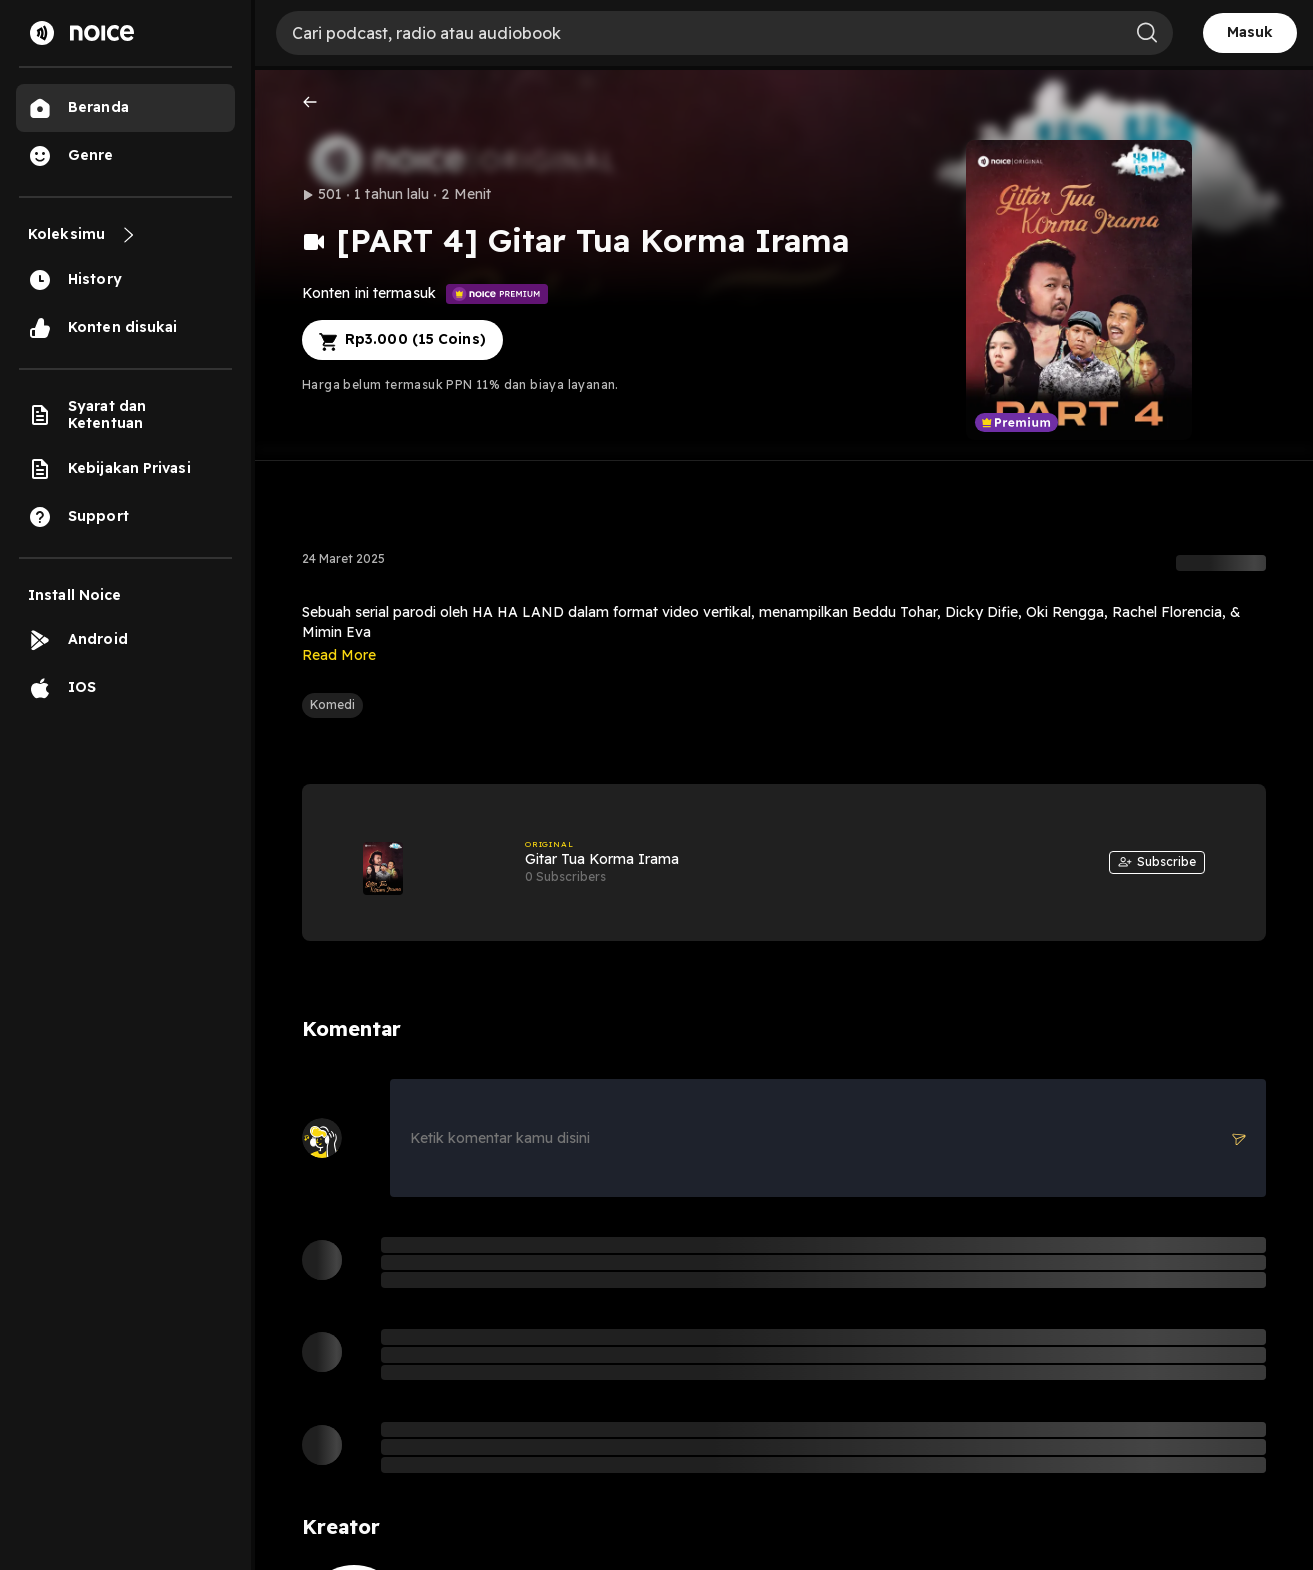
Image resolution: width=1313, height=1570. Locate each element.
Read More (339, 655)
